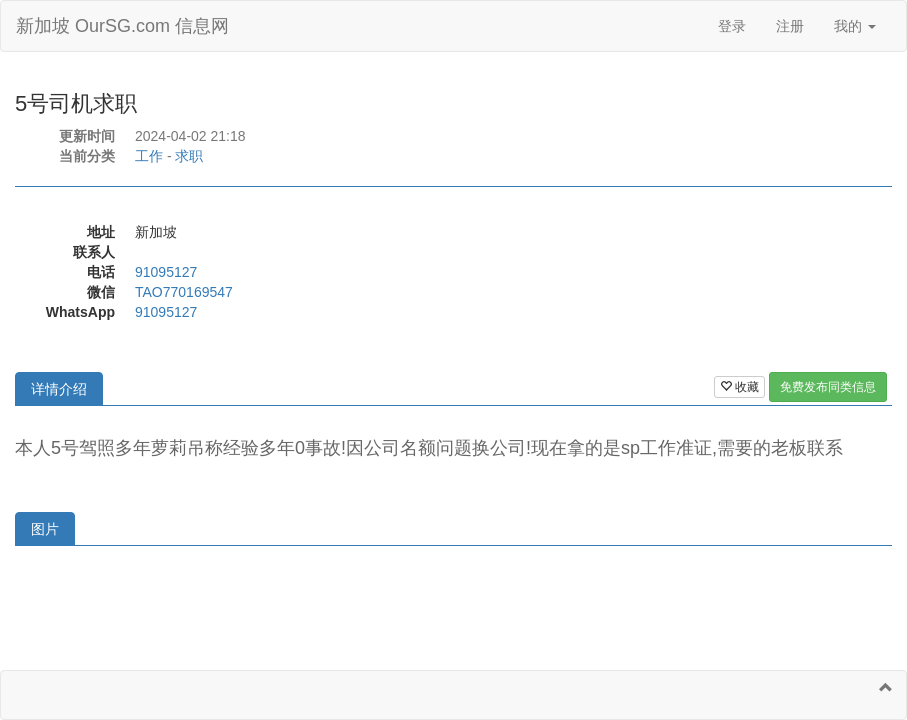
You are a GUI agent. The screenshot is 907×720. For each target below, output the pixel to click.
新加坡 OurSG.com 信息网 (122, 26)
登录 (732, 26)
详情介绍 (59, 389)
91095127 (166, 272)
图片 (45, 529)
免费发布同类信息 (828, 387)
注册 (790, 26)
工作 (149, 156)
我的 (855, 26)
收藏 (739, 387)
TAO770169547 (184, 292)
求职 (189, 156)
